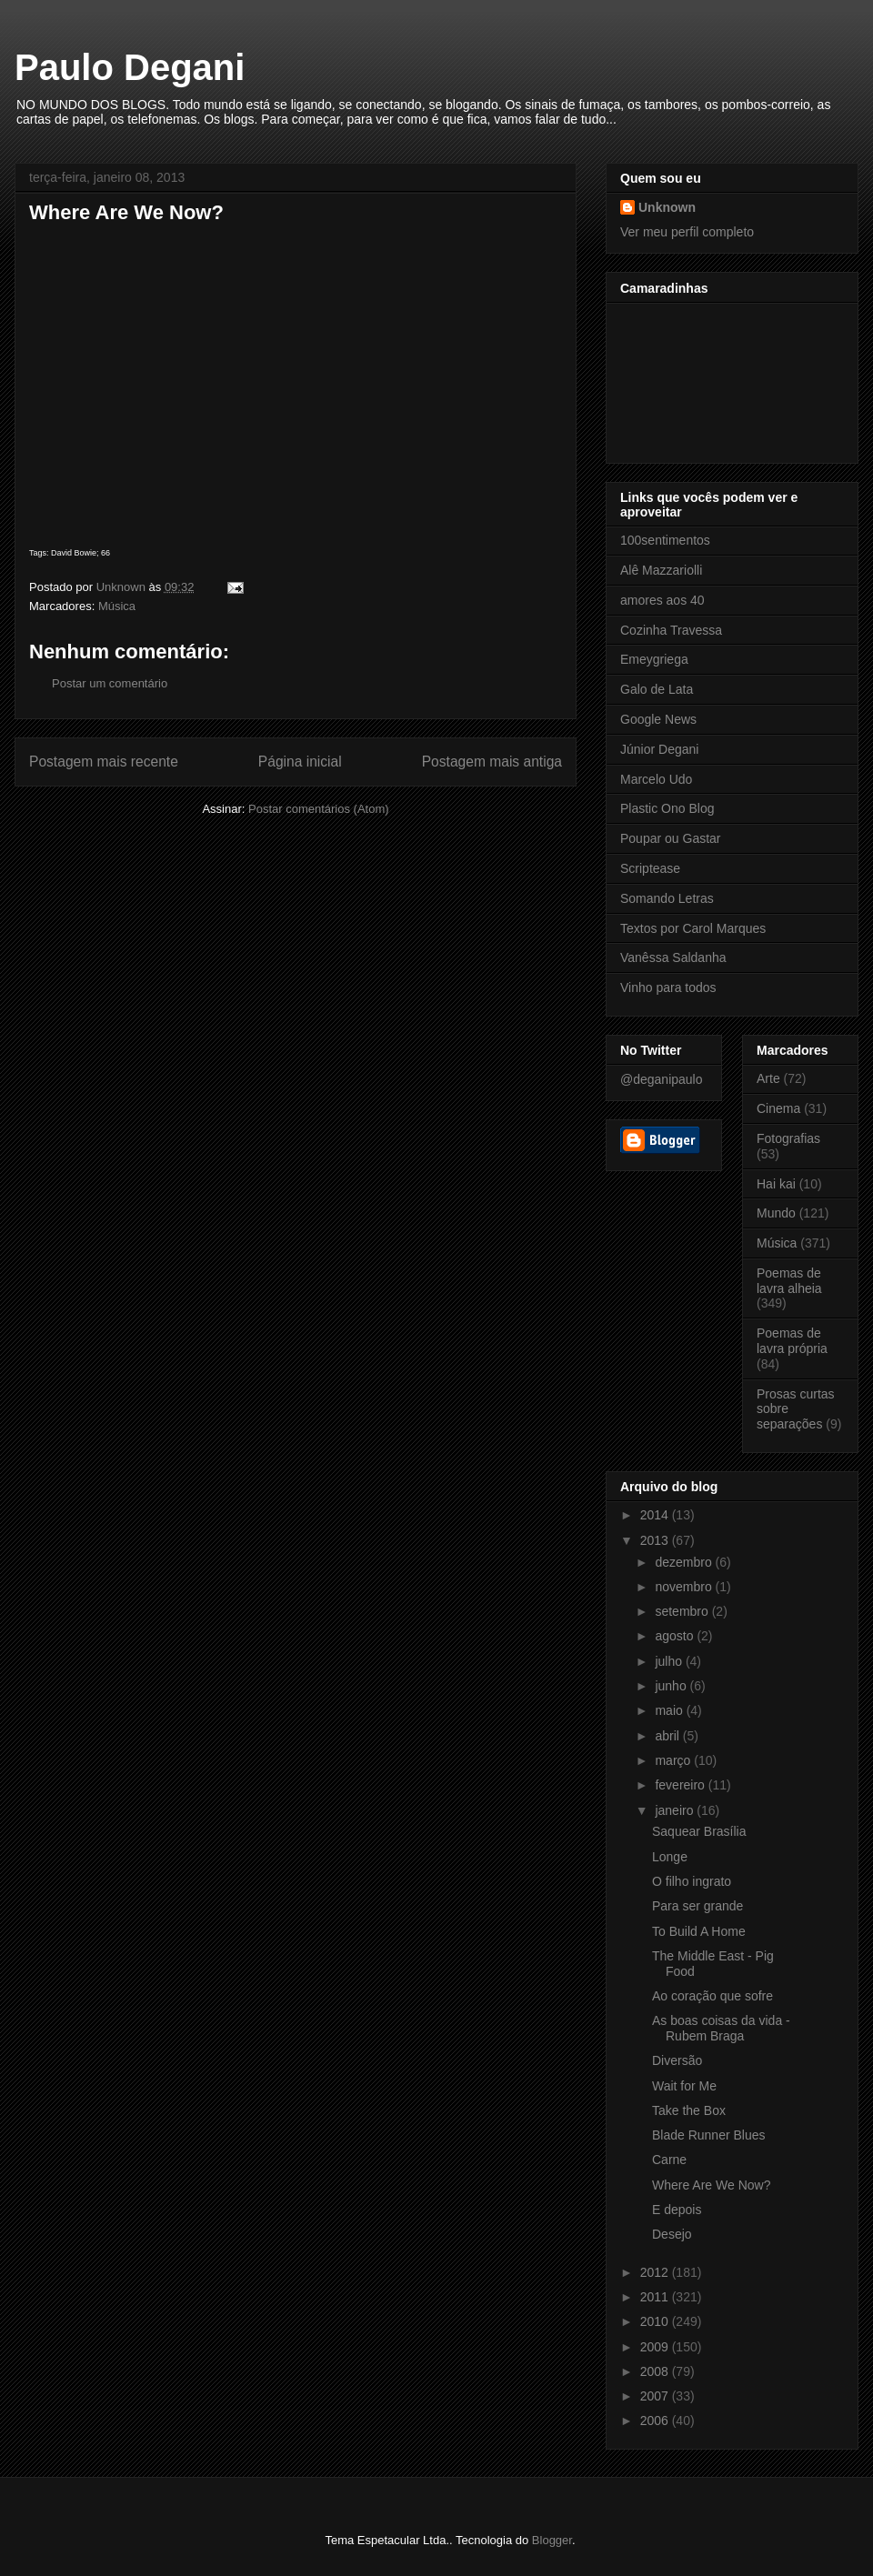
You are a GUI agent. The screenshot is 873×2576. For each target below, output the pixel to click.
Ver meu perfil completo (687, 232)
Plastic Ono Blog (667, 808)
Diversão (677, 2060)
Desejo (672, 2234)
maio (670, 1710)
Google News (658, 719)
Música (116, 606)
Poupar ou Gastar (670, 838)
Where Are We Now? (711, 2185)
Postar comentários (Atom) (318, 809)
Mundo (776, 1213)
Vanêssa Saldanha (673, 957)
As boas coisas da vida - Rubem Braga (721, 2028)
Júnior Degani (659, 749)
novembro (685, 1586)
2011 (656, 2297)
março (674, 1760)
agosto (676, 1636)
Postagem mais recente (103, 761)
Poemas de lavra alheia (789, 1281)
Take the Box (689, 2110)
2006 (656, 2420)
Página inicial (300, 761)
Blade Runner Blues (709, 2135)
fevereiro (681, 1785)
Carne (669, 2159)
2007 (656, 2396)
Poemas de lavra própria (792, 1341)
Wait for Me (684, 2086)
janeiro (676, 1810)
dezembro (685, 1562)
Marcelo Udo (656, 779)
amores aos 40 (662, 600)
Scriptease (650, 868)
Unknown (667, 207)
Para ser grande (697, 1906)
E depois (676, 2209)
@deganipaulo (661, 1079)
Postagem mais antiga (492, 761)
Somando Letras (667, 898)
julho (670, 1661)
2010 (656, 2321)
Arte (768, 1078)
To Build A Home (699, 1931)
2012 (656, 2272)
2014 (656, 1515)
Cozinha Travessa (671, 630)
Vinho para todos (668, 987)
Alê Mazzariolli (661, 570)
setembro (683, 1611)
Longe (669, 1856)
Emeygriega (654, 659)
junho (672, 1686)
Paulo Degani (130, 67)
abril (668, 1736)
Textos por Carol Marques (693, 928)
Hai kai (776, 1184)
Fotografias (788, 1138)
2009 (656, 2347)
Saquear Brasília (699, 1831)
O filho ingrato (691, 1881)
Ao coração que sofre (712, 1996)
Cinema (778, 1108)
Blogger (552, 2540)
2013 (656, 1540)
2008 (656, 2371)
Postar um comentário (109, 683)
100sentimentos (665, 540)
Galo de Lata (656, 689)
